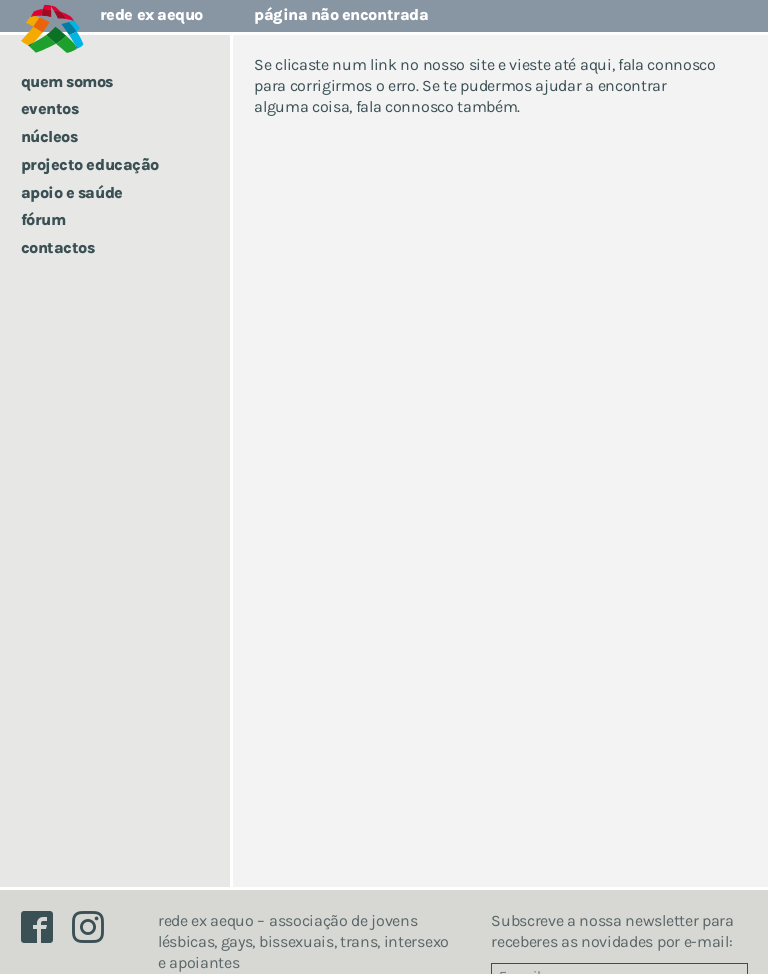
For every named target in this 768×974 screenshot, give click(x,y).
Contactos (58, 247)
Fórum (43, 219)
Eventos (50, 108)
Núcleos (49, 136)
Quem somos (67, 81)
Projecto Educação (90, 164)
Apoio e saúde (72, 192)
